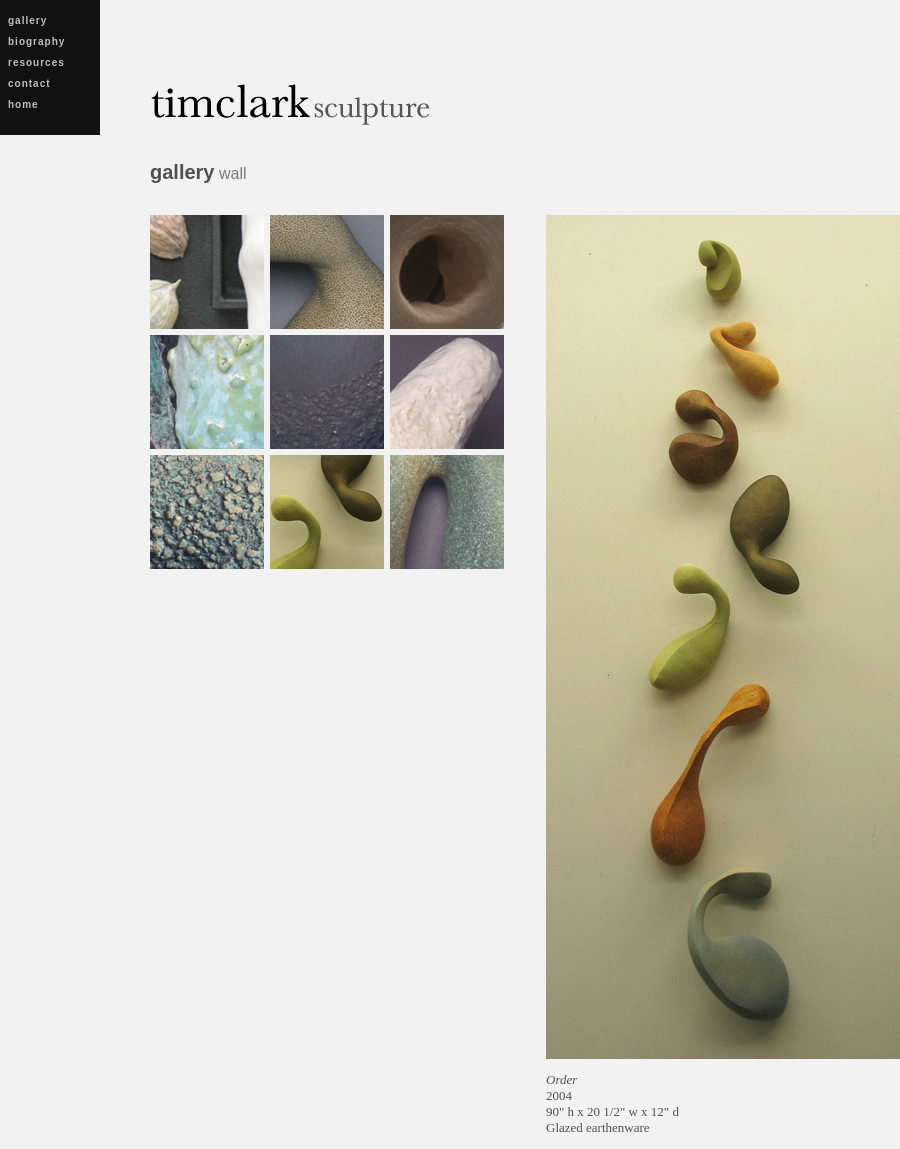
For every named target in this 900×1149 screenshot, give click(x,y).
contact (29, 83)
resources (36, 62)
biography (36, 41)
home (23, 104)
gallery (27, 20)
